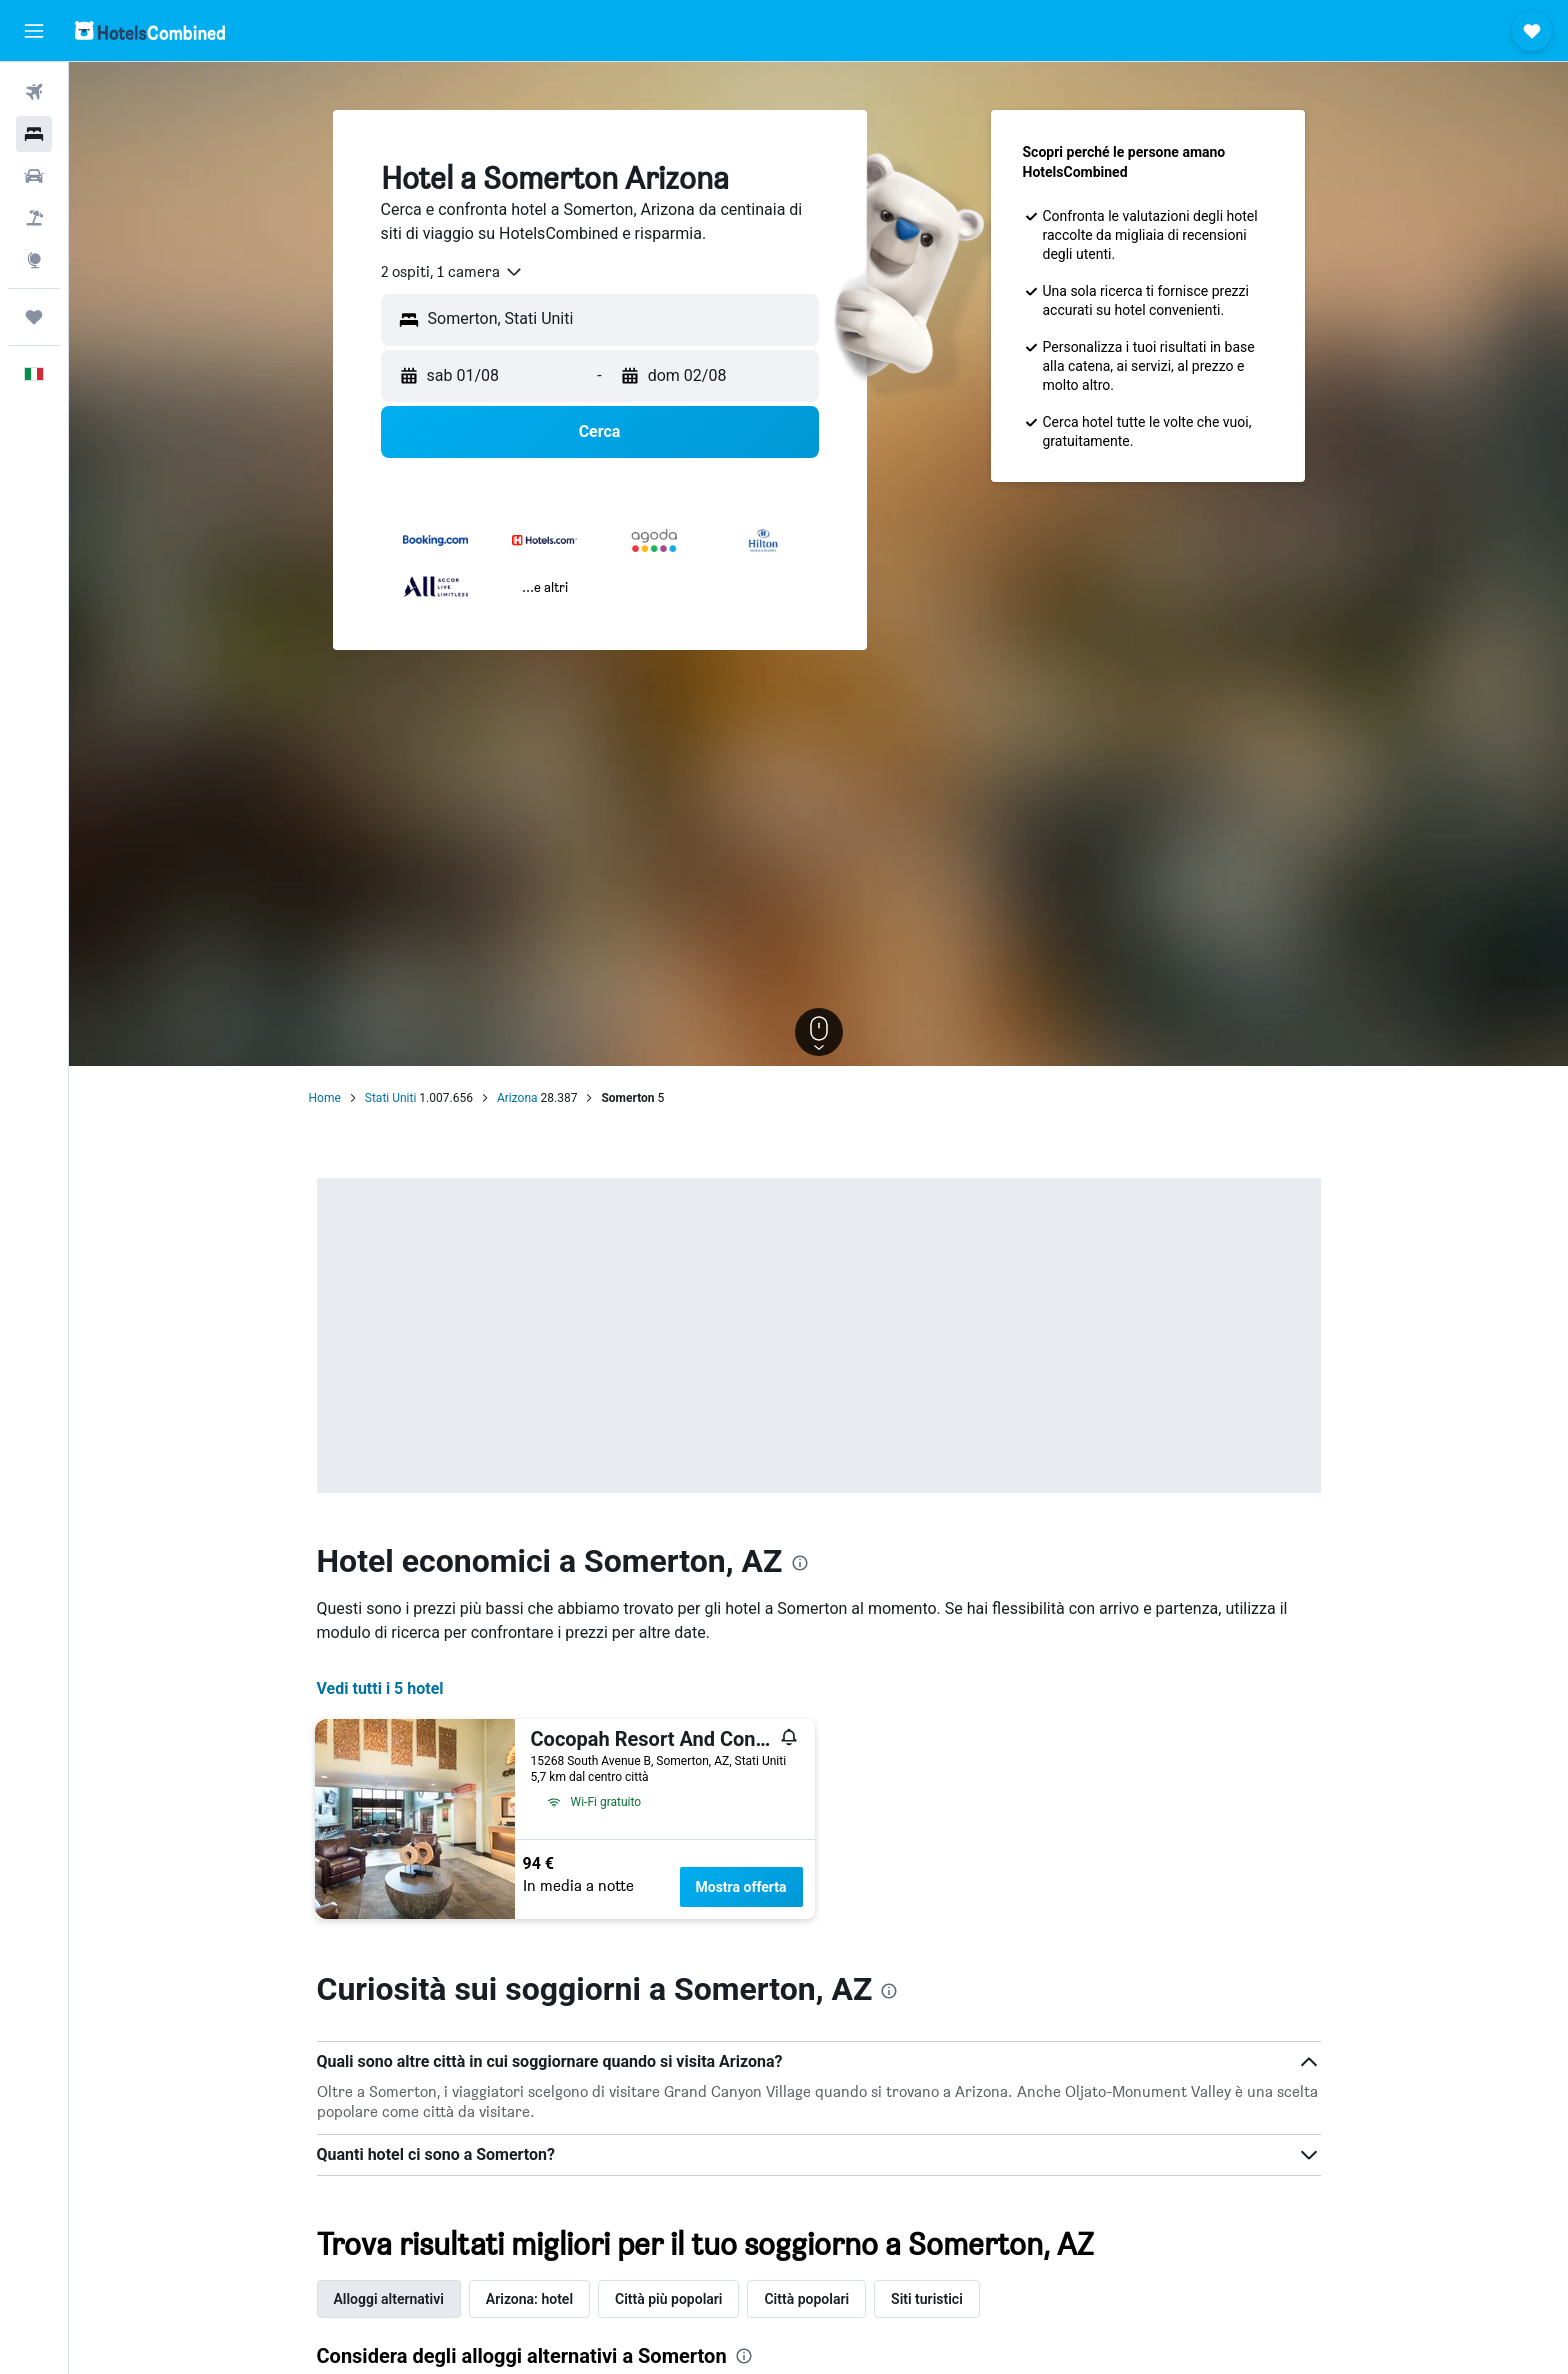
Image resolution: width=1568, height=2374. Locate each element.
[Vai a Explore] (34, 260)
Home (325, 1098)
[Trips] (34, 317)
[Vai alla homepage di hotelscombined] (150, 30)
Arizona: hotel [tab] (529, 2299)
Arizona (517, 1098)
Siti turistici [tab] (927, 2299)
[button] (34, 31)
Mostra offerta (741, 1887)
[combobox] (452, 272)
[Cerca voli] (34, 92)
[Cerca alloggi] (34, 134)
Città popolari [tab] (806, 2299)
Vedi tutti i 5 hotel (380, 1688)
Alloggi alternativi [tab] (389, 2299)
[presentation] (800, 1563)
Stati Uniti (391, 1098)
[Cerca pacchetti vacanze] (34, 218)
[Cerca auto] (34, 176)
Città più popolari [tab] (668, 2299)
